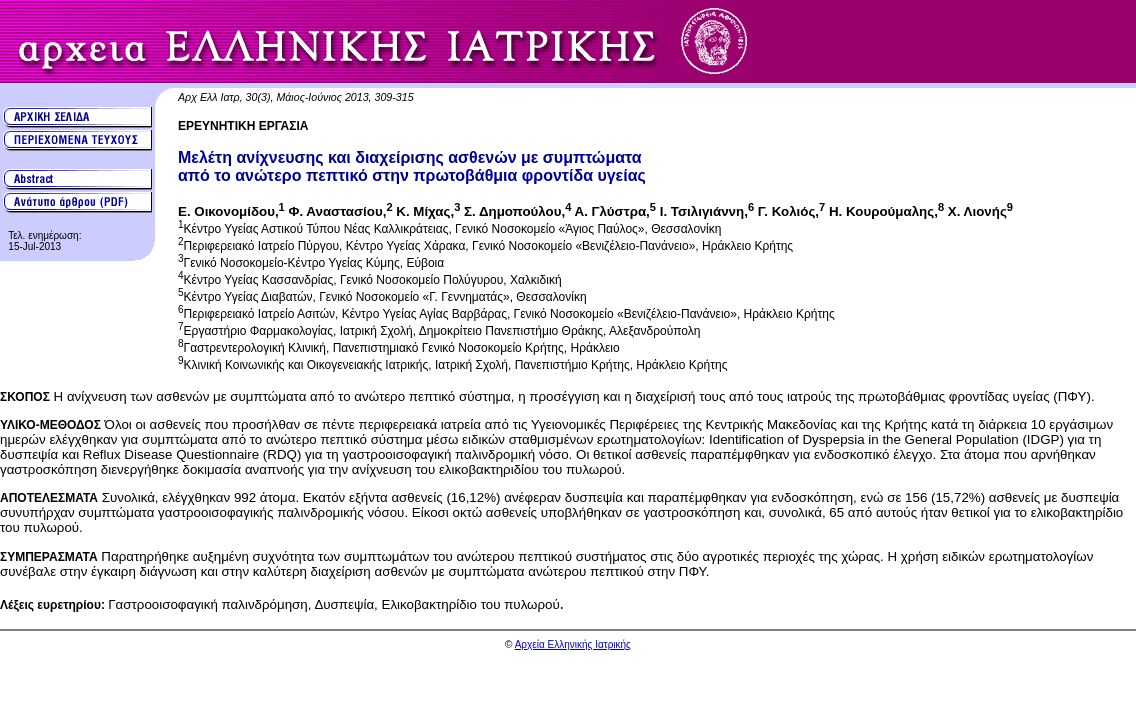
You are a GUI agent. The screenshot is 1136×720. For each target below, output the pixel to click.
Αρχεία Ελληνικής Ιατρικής (573, 644)
